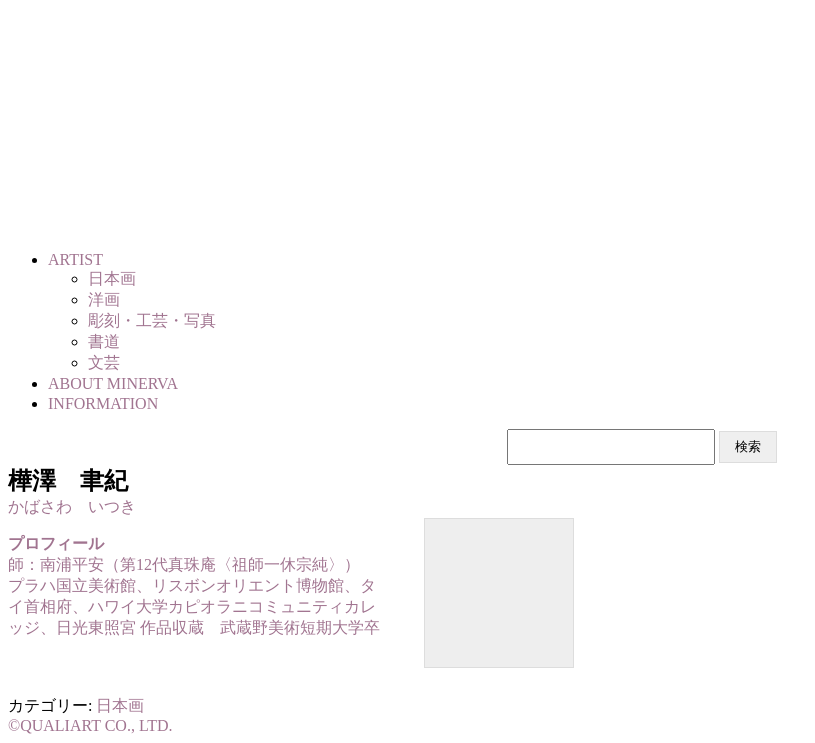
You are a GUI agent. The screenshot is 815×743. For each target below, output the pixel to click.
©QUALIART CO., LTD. (90, 725)
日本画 (120, 705)
